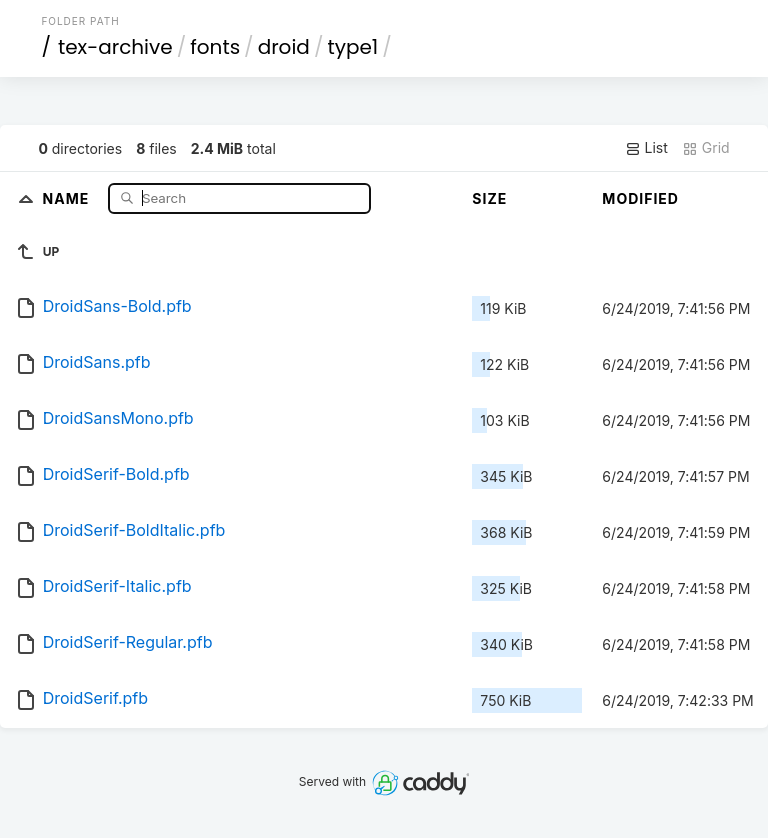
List (646, 148)
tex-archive (115, 47)
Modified (640, 198)
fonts (215, 47)
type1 (352, 47)
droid (284, 47)
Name (68, 197)
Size (489, 198)
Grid (706, 148)
